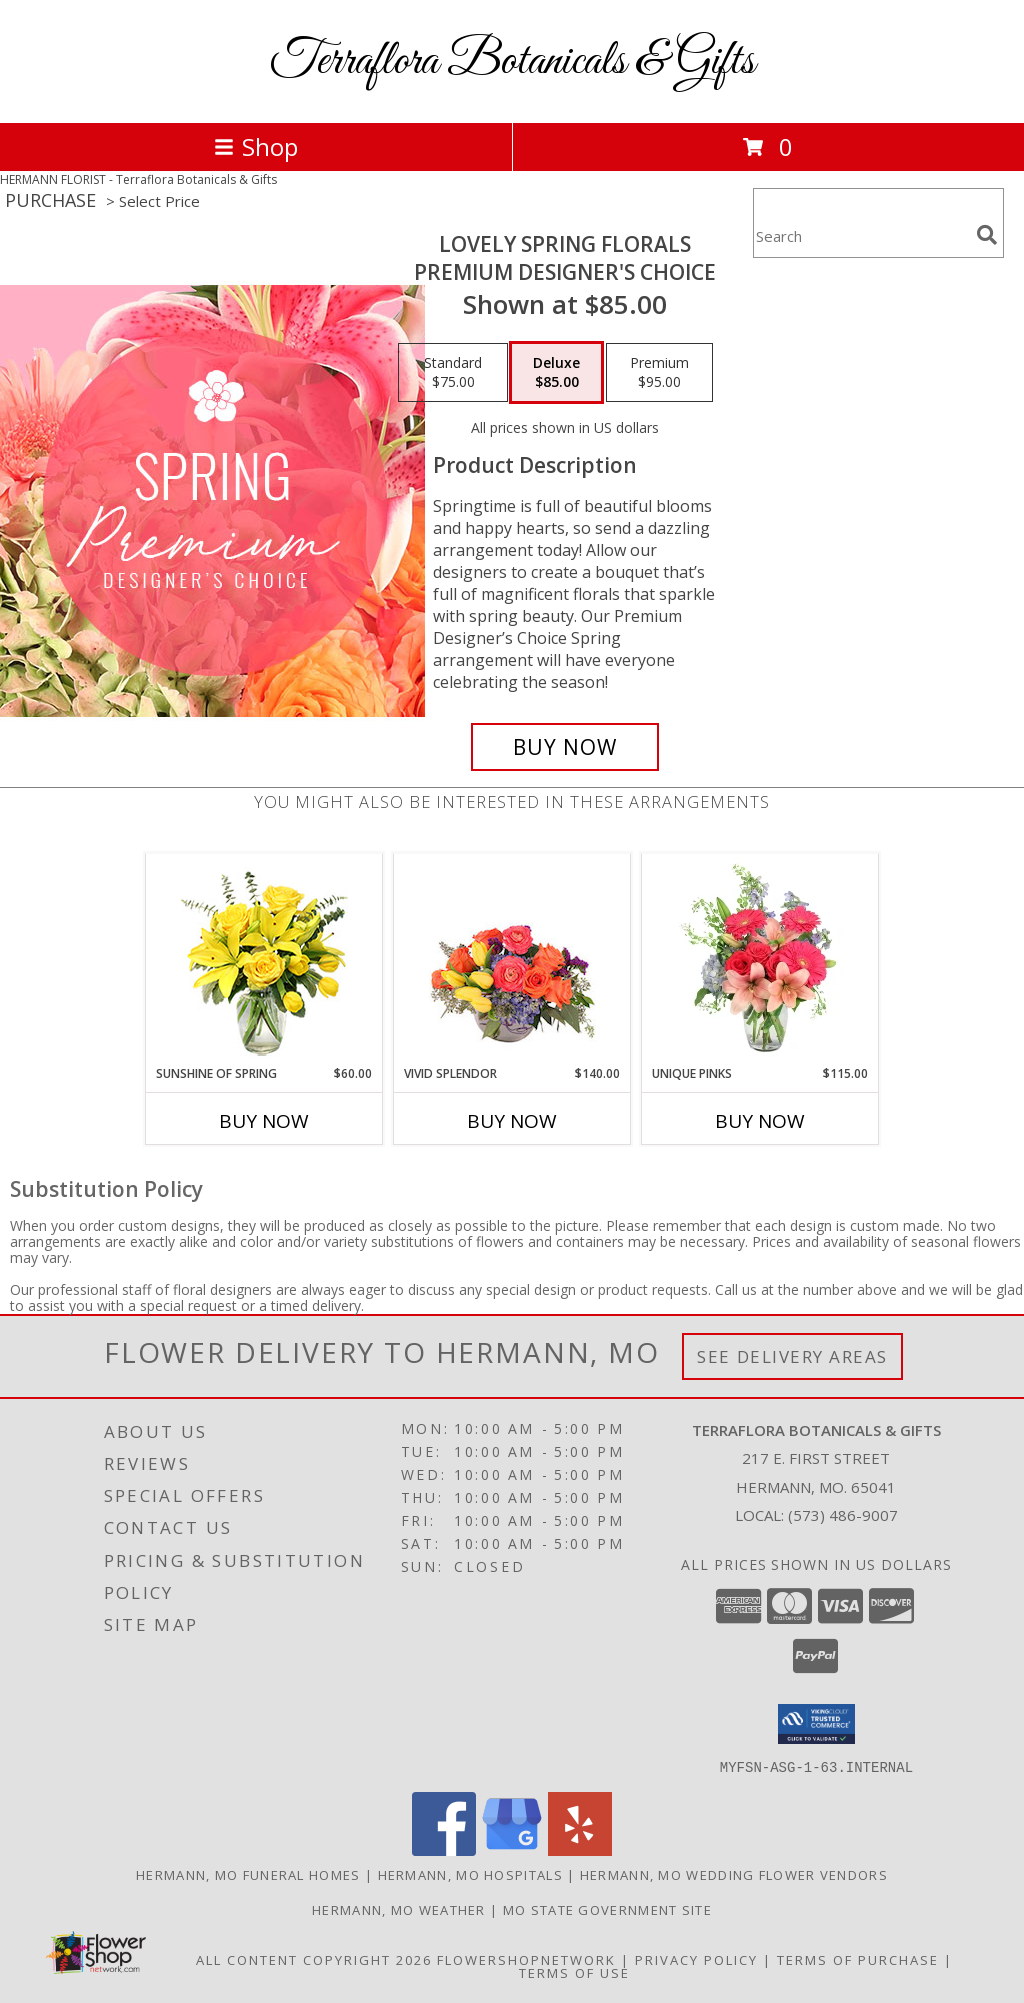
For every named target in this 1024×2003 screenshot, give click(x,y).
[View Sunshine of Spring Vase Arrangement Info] (264, 959)
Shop (256, 146)
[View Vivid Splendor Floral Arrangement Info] (512, 959)
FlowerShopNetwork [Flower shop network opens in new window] (526, 1959)
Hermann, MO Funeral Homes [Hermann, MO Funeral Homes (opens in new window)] (248, 1874)
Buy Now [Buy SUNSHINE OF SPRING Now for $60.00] (264, 1121)
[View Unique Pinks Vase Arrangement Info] (760, 959)
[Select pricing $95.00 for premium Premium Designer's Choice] (659, 373)
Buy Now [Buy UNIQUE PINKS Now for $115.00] (760, 1121)
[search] (987, 235)
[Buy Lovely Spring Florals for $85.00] (565, 747)
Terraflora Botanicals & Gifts (512, 61)
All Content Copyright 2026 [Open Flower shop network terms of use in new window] (314, 1959)
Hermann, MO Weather (399, 1909)
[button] (816, 1724)
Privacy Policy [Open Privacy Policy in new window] (696, 1959)
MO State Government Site (607, 1909)
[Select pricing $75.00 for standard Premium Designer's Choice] (453, 373)
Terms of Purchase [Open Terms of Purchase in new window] (858, 1959)
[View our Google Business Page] (512, 1849)
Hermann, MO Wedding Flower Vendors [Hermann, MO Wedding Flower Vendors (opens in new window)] (734, 1874)
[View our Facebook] (444, 1849)
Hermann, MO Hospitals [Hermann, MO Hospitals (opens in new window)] (470, 1874)
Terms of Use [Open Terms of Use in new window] (574, 1972)
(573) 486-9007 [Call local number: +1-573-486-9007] (843, 1515)
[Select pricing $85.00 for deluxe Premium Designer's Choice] (556, 373)
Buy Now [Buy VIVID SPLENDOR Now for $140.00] (512, 1121)
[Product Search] (861, 235)
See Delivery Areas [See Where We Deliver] (792, 1356)
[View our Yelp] (580, 1849)
